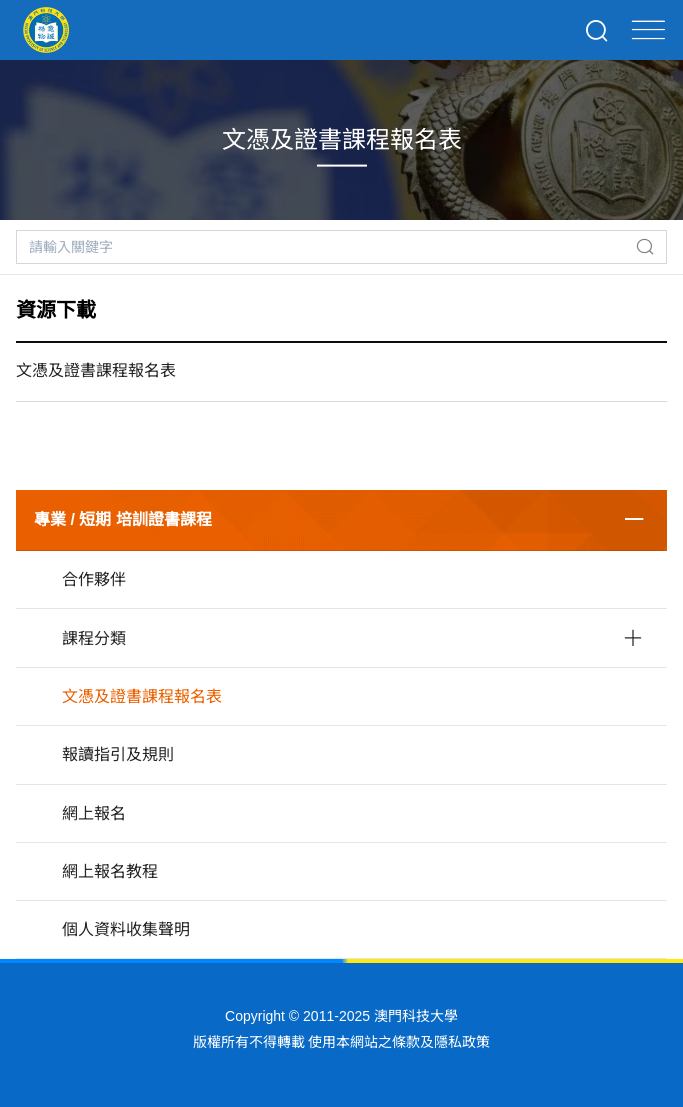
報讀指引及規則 (118, 754)
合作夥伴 (94, 579)
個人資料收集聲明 (126, 929)
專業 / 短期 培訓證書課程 (123, 519)
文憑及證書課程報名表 (142, 696)
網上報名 (94, 813)
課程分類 (94, 638)
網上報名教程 (110, 871)
